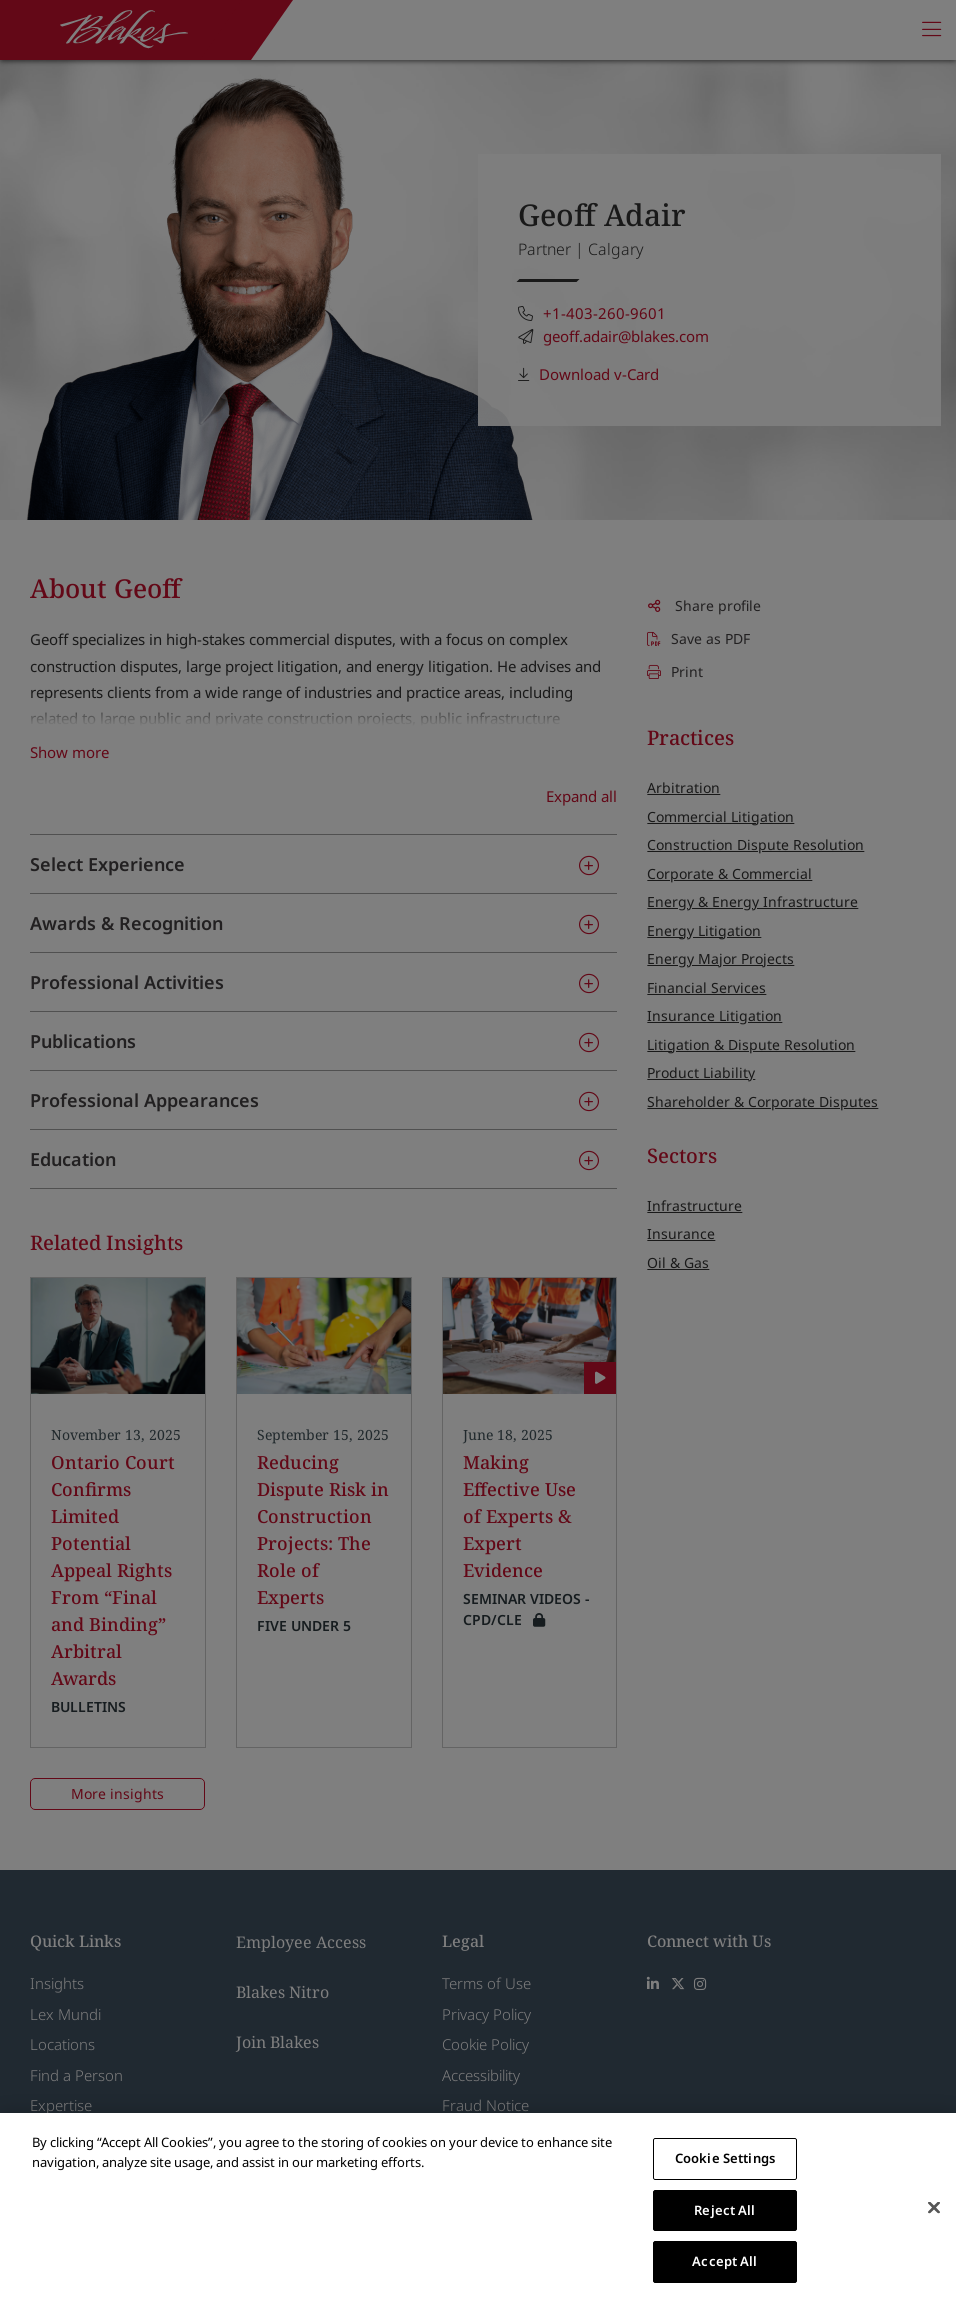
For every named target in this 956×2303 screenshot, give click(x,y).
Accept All (724, 2261)
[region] (478, 2208)
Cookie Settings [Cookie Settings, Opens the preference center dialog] (725, 2158)
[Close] (934, 2208)
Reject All (724, 2210)
